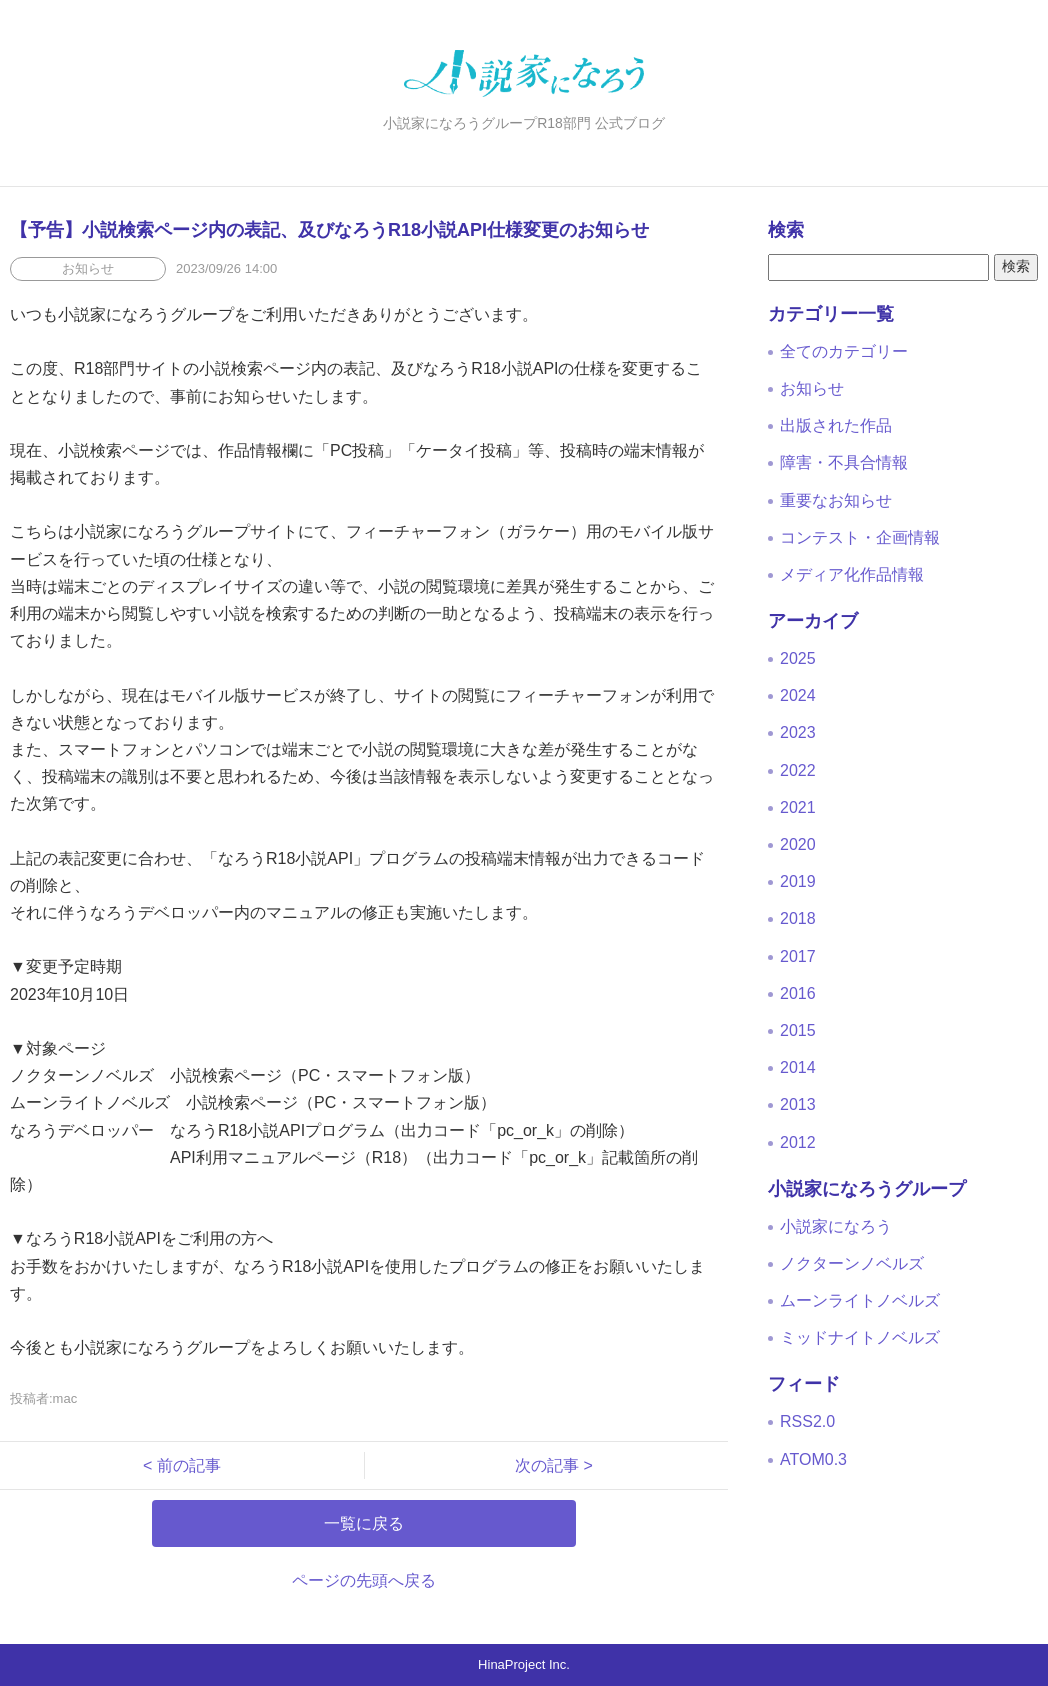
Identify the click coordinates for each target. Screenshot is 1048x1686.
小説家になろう (836, 1226)
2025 (798, 658)
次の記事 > (546, 1465)
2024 (798, 695)
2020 (798, 844)
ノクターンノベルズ (852, 1263)
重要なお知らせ (836, 500)
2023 (798, 732)
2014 (798, 1067)
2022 (798, 770)
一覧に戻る (364, 1523)
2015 (798, 1030)
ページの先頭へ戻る (364, 1580)
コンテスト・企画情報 (860, 537)
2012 (798, 1142)
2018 (798, 918)
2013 (798, 1104)
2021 (798, 807)
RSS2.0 (807, 1421)
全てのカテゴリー (844, 351)
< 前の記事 (190, 1465)
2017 (798, 956)
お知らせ (812, 388)
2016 (798, 993)
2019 (798, 881)
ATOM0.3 (813, 1459)
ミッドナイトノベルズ (860, 1337)
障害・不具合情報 (844, 462)
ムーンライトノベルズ (860, 1300)
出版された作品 (836, 425)
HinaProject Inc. (524, 1664)
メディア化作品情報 (852, 574)
